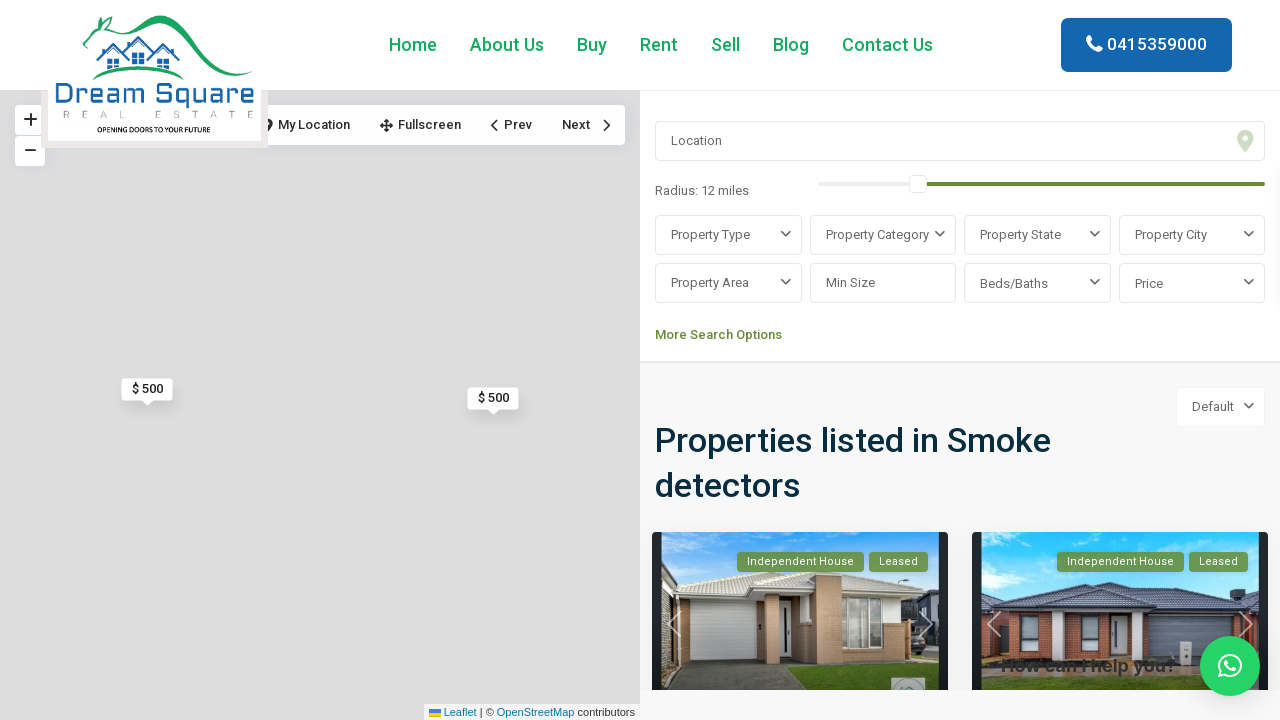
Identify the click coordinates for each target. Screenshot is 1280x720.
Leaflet (453, 712)
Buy (592, 44)
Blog (791, 44)
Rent (659, 44)
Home (413, 44)
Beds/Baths (1014, 283)
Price (1149, 283)
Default (1213, 406)
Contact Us (887, 44)
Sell (725, 44)
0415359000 (1157, 44)
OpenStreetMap (536, 712)
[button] (1230, 666)
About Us (507, 44)
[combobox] (728, 235)
